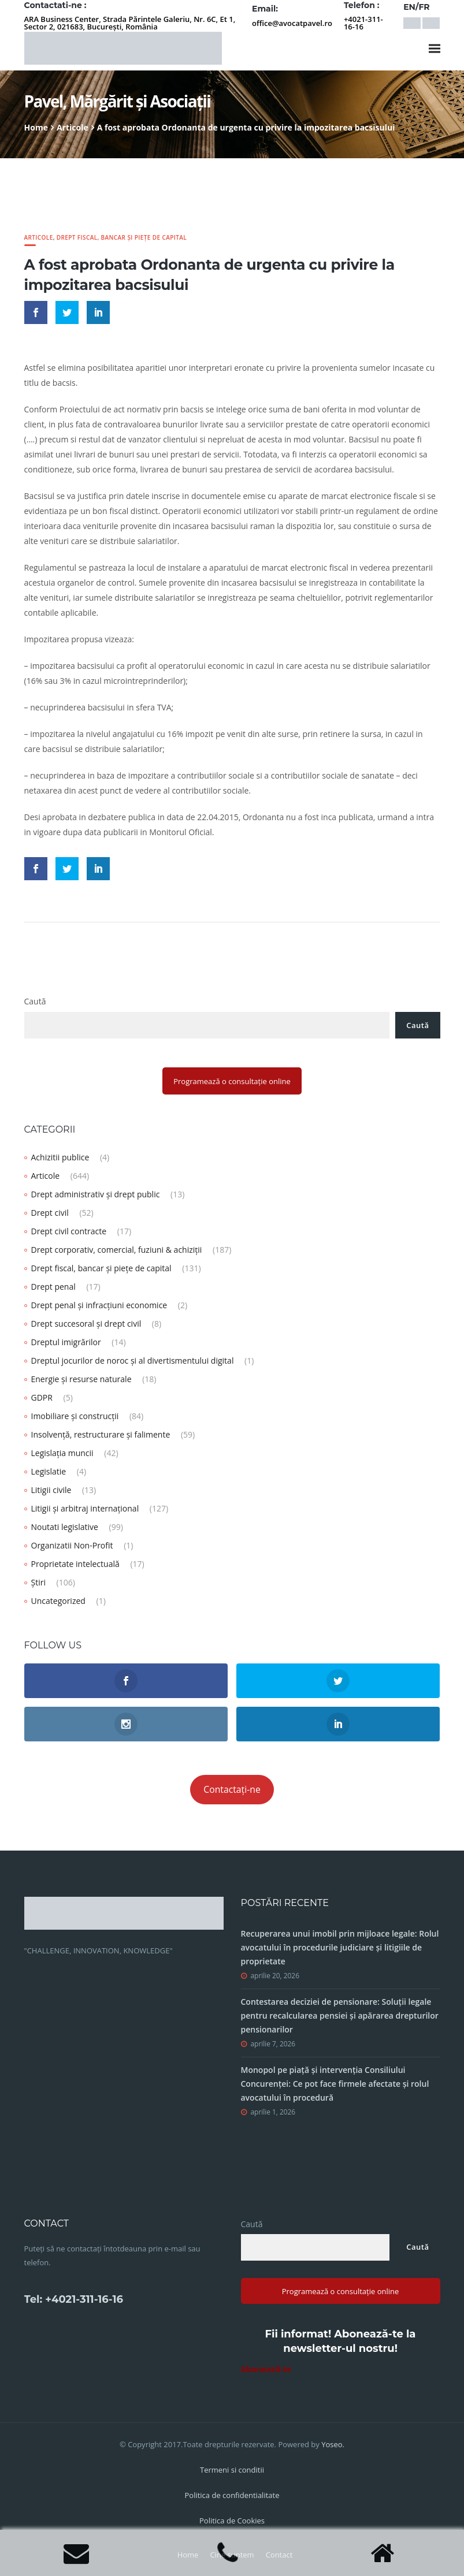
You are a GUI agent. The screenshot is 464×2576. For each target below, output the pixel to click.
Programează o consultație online (232, 1081)
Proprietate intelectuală (75, 1563)
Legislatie (48, 1471)
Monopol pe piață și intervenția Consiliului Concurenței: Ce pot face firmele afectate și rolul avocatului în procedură (335, 2083)
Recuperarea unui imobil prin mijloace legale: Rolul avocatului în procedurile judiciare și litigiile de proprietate (340, 1947)
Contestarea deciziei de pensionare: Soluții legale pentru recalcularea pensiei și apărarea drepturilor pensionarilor (340, 2015)
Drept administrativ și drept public (95, 1194)
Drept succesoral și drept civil (86, 1323)
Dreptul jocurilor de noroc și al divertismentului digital (132, 1360)
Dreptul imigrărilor (66, 1342)
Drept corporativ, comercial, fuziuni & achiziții (116, 1249)
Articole (72, 127)
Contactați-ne (232, 1789)
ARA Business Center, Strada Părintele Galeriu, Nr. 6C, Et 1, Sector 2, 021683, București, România (130, 23)
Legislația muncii (62, 1452)
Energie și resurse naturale (81, 1378)
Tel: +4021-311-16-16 (73, 2299)
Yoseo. (332, 2444)
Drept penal (53, 1286)
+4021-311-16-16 (363, 23)
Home (36, 127)
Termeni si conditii (232, 2470)
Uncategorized (58, 1600)
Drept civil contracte (69, 1231)
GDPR (42, 1397)
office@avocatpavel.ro (292, 23)
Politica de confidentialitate (232, 2495)
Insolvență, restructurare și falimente (100, 1434)
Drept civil (50, 1212)
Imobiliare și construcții (75, 1415)
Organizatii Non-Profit (72, 1545)
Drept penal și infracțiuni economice (99, 1305)
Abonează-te (266, 2368)
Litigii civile (51, 1489)
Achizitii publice (60, 1157)
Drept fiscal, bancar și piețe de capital (122, 237)
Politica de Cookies (232, 2520)
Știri (38, 1582)
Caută (35, 1001)
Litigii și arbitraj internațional (85, 1508)
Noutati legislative (64, 1526)
